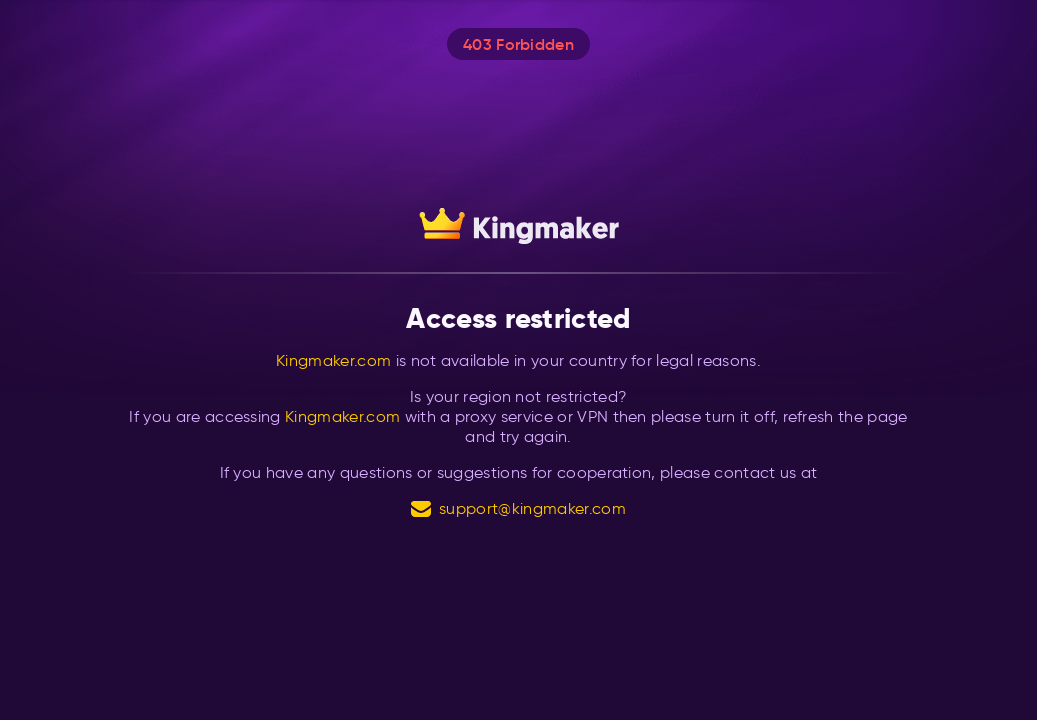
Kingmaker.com (333, 360)
